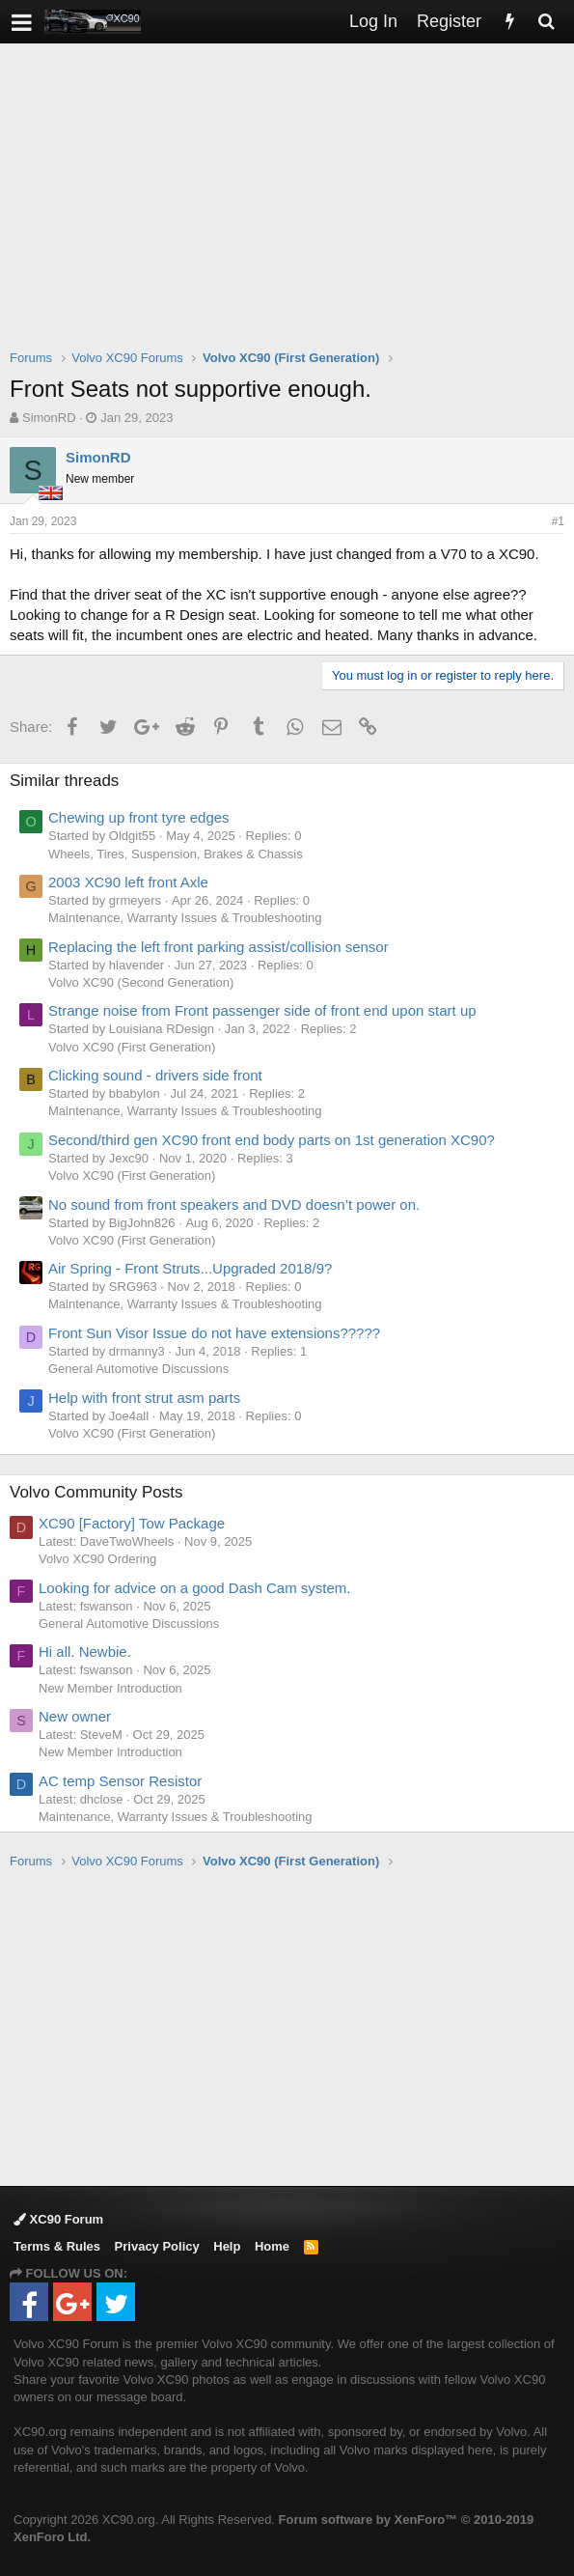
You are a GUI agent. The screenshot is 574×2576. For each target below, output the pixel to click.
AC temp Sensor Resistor (120, 1781)
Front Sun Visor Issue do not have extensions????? (214, 1333)
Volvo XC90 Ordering (97, 1559)
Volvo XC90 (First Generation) (131, 1047)
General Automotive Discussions (138, 1368)
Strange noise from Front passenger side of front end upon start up (262, 1010)
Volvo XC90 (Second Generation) (140, 982)
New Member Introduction (110, 1688)
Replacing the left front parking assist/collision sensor (218, 946)
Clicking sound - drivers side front (155, 1075)
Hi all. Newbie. (85, 1651)
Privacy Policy (157, 2246)
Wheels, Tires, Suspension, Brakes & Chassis (175, 854)
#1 (558, 521)
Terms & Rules (57, 2246)
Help (226, 2246)
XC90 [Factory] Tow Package (132, 1523)
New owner (75, 1716)
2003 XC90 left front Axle (128, 882)
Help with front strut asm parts (144, 1397)
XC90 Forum (58, 2219)
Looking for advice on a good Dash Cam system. (195, 1588)
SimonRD (49, 417)
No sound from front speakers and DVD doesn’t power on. (234, 1204)
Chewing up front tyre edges (139, 817)
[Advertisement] (292, 208)
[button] (22, 22)
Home (272, 2246)
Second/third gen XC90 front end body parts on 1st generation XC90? (271, 1140)
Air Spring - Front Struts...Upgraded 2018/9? (190, 1268)
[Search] (546, 22)
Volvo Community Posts (96, 1492)
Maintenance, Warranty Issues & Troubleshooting (185, 917)
